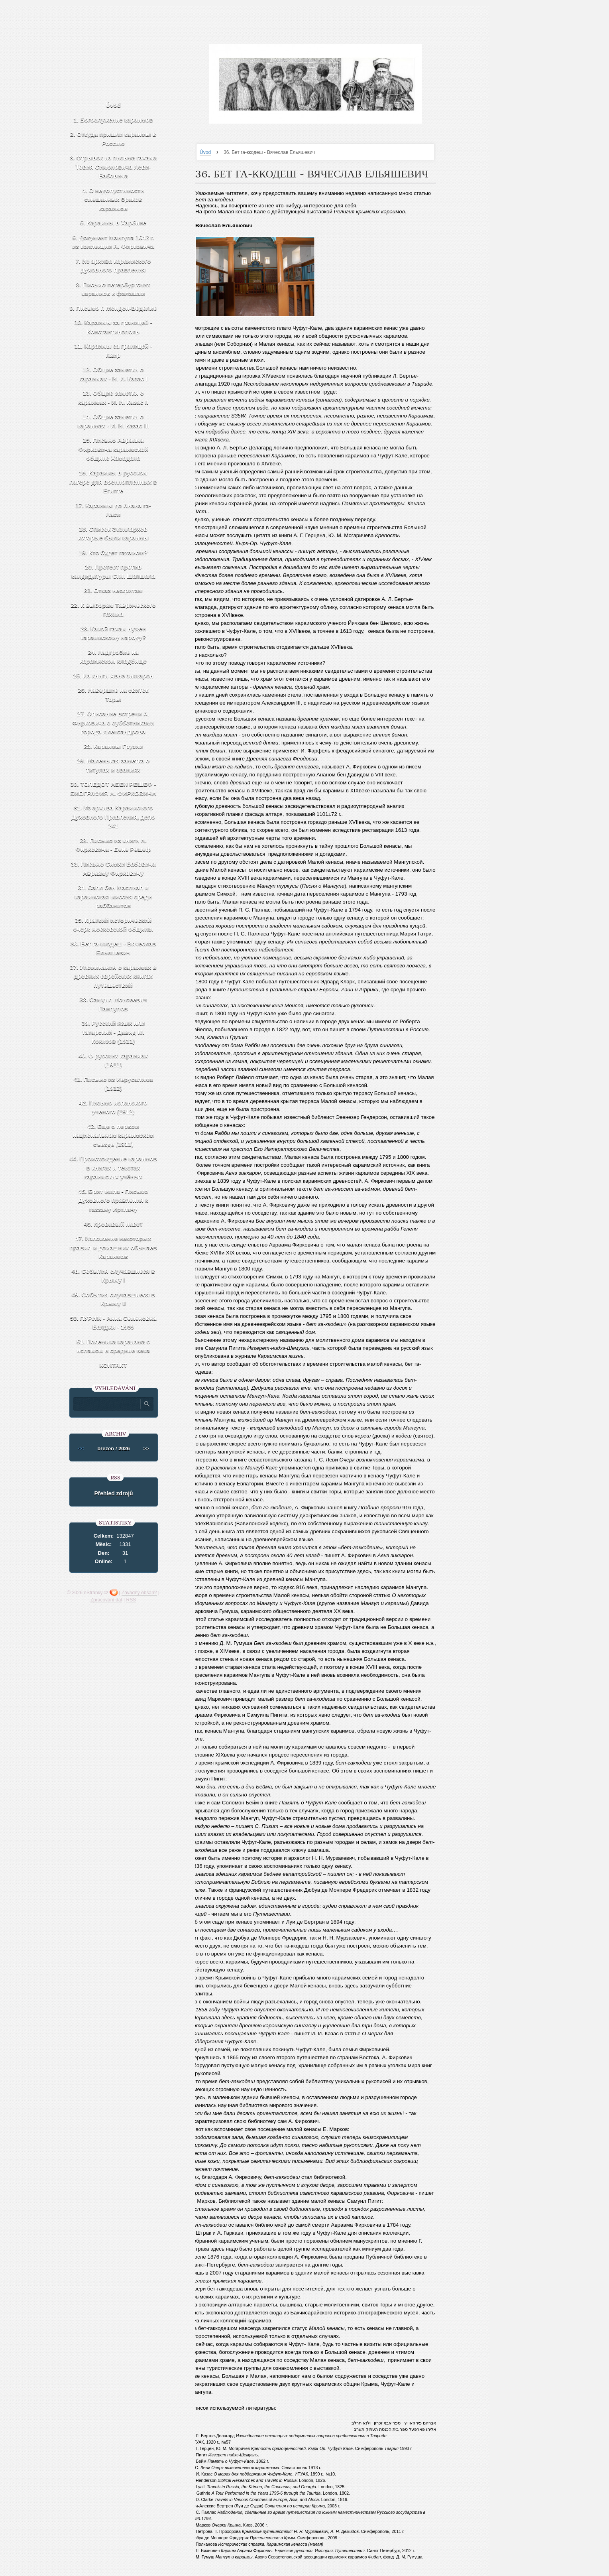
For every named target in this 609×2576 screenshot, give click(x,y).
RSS (131, 1600)
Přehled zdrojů (113, 1493)
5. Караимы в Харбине (113, 222)
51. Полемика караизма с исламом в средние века (113, 1346)
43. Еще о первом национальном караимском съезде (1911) (113, 1135)
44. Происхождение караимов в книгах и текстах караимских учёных (113, 1167)
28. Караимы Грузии (113, 746)
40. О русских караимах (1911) (113, 1060)
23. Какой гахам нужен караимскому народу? (113, 633)
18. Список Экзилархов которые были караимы (113, 534)
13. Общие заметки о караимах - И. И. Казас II (113, 398)
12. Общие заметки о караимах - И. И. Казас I (113, 374)
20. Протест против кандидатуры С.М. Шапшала (113, 571)
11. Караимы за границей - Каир (113, 350)
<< (81, 1448)
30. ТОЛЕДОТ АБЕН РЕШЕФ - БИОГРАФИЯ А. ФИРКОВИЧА (113, 789)
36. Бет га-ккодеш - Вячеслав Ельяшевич (113, 948)
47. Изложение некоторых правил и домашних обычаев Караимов (113, 1247)
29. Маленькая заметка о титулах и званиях (113, 765)
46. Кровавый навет (113, 1224)
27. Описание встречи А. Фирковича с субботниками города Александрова (113, 722)
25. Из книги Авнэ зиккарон (113, 675)
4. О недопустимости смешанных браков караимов (113, 199)
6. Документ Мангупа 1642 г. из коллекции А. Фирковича (113, 242)
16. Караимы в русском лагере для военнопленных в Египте (113, 481)
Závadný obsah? (139, 1592)
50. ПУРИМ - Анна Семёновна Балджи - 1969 (113, 1323)
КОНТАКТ (113, 1365)
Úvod (205, 152)
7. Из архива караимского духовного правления (113, 266)
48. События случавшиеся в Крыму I (113, 1276)
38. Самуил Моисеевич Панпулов (113, 1004)
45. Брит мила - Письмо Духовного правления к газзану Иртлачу (113, 1200)
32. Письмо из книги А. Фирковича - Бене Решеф (113, 845)
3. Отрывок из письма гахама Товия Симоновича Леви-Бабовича (113, 166)
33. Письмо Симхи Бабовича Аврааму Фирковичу (113, 868)
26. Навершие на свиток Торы (113, 695)
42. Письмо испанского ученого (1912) (113, 1107)
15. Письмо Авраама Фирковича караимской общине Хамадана (113, 449)
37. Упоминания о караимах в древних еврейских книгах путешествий (113, 976)
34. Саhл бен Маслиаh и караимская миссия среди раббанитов (113, 896)
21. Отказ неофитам (113, 590)
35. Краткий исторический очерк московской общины (113, 925)
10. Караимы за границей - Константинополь (113, 327)
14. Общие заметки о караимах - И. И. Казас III (113, 421)
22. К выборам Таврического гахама (113, 610)
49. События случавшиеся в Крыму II (113, 1299)
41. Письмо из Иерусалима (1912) (113, 1084)
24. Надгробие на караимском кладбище (113, 657)
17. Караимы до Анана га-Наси (113, 510)
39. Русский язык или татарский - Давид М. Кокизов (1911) (113, 1032)
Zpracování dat (106, 1600)
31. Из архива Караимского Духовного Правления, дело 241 (113, 816)
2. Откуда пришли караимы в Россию (113, 139)
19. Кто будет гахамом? (113, 552)
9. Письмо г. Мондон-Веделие (113, 308)
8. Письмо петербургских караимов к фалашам (113, 289)
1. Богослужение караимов (113, 119)
